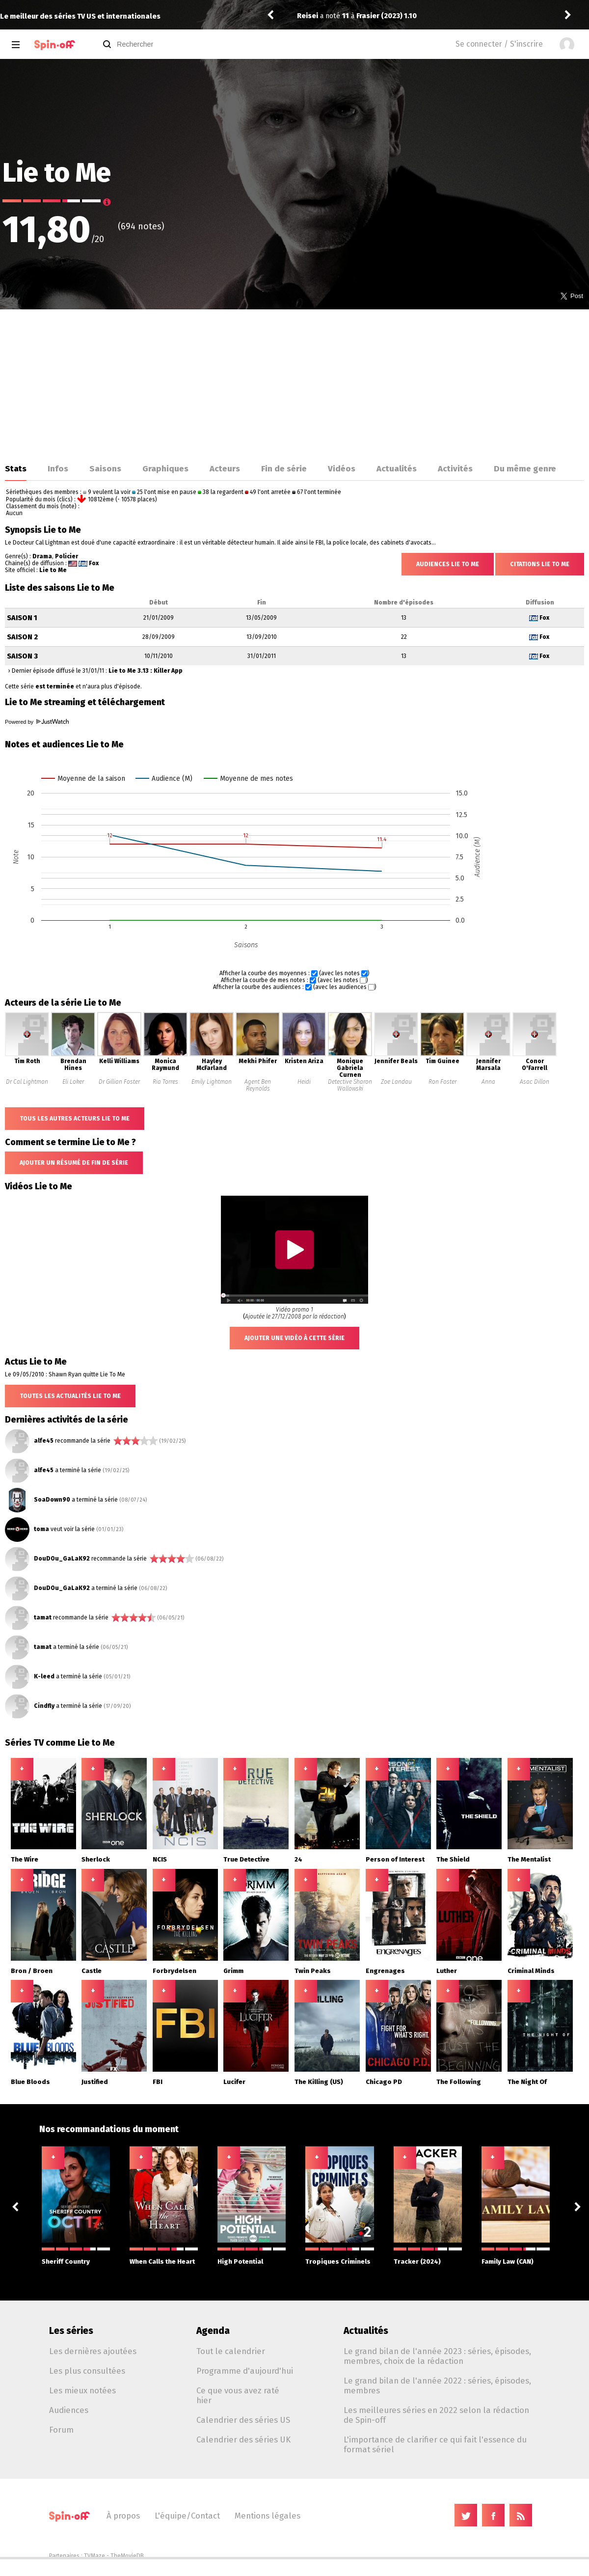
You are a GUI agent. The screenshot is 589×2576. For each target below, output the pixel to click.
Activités (455, 468)
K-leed (44, 1676)
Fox (94, 563)
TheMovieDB (127, 2555)
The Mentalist (529, 1859)
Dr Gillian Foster (119, 1081)
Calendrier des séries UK (243, 2439)
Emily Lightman (211, 1081)
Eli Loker (73, 1081)
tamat (43, 1617)
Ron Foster (442, 1081)
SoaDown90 (52, 1499)
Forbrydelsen (174, 1970)
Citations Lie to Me (539, 564)
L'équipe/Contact (187, 2516)
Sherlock (95, 1859)
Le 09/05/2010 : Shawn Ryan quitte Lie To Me (65, 1374)
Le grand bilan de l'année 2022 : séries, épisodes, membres (437, 2385)
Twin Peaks (312, 1970)
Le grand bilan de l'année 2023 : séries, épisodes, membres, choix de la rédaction (437, 2356)
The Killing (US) (318, 2081)
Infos (58, 468)
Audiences (68, 2410)
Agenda (213, 2330)
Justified (94, 2081)
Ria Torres (165, 1081)
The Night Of (527, 2081)
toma (41, 1529)
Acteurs (225, 468)
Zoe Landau (396, 1081)
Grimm (233, 1970)
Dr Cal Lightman (27, 1081)
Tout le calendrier (230, 2351)
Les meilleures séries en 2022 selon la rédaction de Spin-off (436, 2415)
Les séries (71, 2330)
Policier (66, 556)
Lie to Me (53, 570)
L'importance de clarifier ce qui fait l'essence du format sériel (435, 2444)
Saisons (105, 468)
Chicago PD (384, 2081)
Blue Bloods (30, 2081)
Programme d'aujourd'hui (244, 2371)
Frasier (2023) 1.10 (386, 16)
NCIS (160, 1859)
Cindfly (44, 1705)
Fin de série (284, 468)
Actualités (396, 468)
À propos (123, 2516)
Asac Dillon (534, 1081)
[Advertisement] (294, 383)
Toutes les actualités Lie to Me (70, 1396)
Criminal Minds (531, 1970)
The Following (458, 2081)
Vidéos (341, 468)
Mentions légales (267, 2516)
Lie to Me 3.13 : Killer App (145, 670)
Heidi (304, 1081)
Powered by (37, 722)
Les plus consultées (87, 2371)
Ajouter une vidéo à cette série (294, 1338)
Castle (91, 1970)
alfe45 (44, 1440)
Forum (61, 2430)
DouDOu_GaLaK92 (62, 1558)
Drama (42, 556)
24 (298, 1859)
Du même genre (525, 468)
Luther (446, 1970)
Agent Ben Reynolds (257, 1085)
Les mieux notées (82, 2390)
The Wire (24, 1859)
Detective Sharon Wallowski (350, 1085)
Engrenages (385, 1970)
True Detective (246, 1859)
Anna (488, 1081)
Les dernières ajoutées (92, 2351)
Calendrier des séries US (243, 2420)
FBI (157, 2081)
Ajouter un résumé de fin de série (74, 1162)
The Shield (453, 1859)
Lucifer (234, 2081)
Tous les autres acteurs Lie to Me (75, 1118)
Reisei (307, 16)
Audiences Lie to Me (447, 564)
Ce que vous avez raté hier (237, 2395)
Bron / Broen (32, 1970)
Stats (16, 468)
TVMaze (94, 2555)
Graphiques (165, 468)
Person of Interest (395, 1859)
